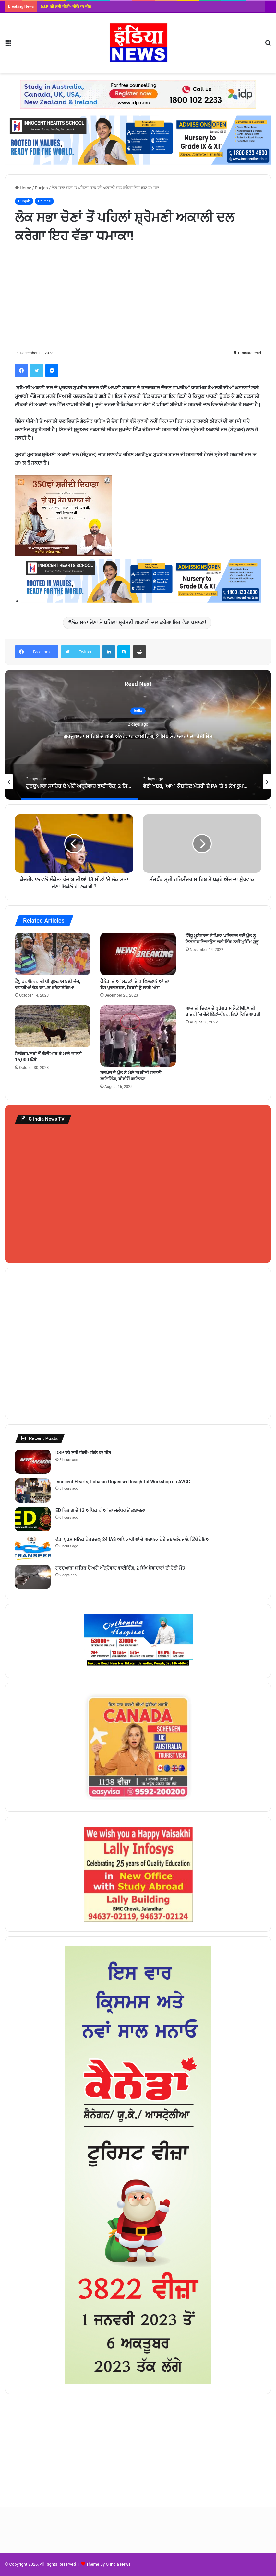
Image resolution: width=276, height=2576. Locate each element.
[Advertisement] (138, 297)
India (138, 705)
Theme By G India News (108, 2564)
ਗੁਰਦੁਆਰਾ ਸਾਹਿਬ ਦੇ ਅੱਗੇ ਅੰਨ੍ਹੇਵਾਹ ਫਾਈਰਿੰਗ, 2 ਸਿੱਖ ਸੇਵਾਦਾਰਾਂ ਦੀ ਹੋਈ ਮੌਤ (138, 734)
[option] (138, 735)
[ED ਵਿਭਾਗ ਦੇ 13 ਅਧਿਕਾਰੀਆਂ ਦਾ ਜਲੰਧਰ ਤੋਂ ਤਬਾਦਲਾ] (33, 1519)
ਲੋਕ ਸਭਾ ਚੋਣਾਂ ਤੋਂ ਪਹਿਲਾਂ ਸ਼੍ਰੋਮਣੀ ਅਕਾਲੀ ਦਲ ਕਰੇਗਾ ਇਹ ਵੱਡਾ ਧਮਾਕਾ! (138, 622)
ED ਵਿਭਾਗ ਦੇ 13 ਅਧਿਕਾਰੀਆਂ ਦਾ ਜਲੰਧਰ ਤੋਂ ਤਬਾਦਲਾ (100, 1510)
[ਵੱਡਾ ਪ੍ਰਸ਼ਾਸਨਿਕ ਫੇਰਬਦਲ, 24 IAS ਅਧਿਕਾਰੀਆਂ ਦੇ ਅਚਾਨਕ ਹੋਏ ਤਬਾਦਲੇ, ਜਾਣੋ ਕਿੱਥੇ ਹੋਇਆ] (33, 1548)
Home (23, 187)
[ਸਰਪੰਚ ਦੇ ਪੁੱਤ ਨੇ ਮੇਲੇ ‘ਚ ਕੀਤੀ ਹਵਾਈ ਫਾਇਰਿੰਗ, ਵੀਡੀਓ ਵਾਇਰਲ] (138, 1036)
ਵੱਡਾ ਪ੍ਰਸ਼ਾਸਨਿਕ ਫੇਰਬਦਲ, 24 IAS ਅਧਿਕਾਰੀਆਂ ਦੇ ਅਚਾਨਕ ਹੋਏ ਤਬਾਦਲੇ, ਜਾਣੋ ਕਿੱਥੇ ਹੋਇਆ (132, 1539)
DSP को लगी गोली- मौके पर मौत (66, 6)
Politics (44, 201)
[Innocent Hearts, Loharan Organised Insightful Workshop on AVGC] (33, 1490)
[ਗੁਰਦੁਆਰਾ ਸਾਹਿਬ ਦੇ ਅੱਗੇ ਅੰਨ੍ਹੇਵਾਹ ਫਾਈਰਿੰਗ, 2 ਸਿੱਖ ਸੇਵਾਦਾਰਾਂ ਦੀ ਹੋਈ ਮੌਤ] (33, 1577)
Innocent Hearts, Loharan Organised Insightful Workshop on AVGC (122, 1481)
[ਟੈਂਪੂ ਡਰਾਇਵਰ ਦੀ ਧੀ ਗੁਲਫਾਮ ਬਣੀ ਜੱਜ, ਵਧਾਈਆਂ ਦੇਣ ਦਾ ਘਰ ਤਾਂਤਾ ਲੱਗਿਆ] (52, 954)
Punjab (41, 187)
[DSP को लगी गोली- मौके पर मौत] (33, 1462)
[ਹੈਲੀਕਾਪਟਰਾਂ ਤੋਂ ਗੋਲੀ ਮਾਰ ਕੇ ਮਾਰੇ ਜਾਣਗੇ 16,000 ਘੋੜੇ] (52, 1026)
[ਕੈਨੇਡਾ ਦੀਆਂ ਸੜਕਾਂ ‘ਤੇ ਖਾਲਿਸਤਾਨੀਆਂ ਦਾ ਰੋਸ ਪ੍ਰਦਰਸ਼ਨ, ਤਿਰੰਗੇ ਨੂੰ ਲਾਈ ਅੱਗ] (138, 954)
